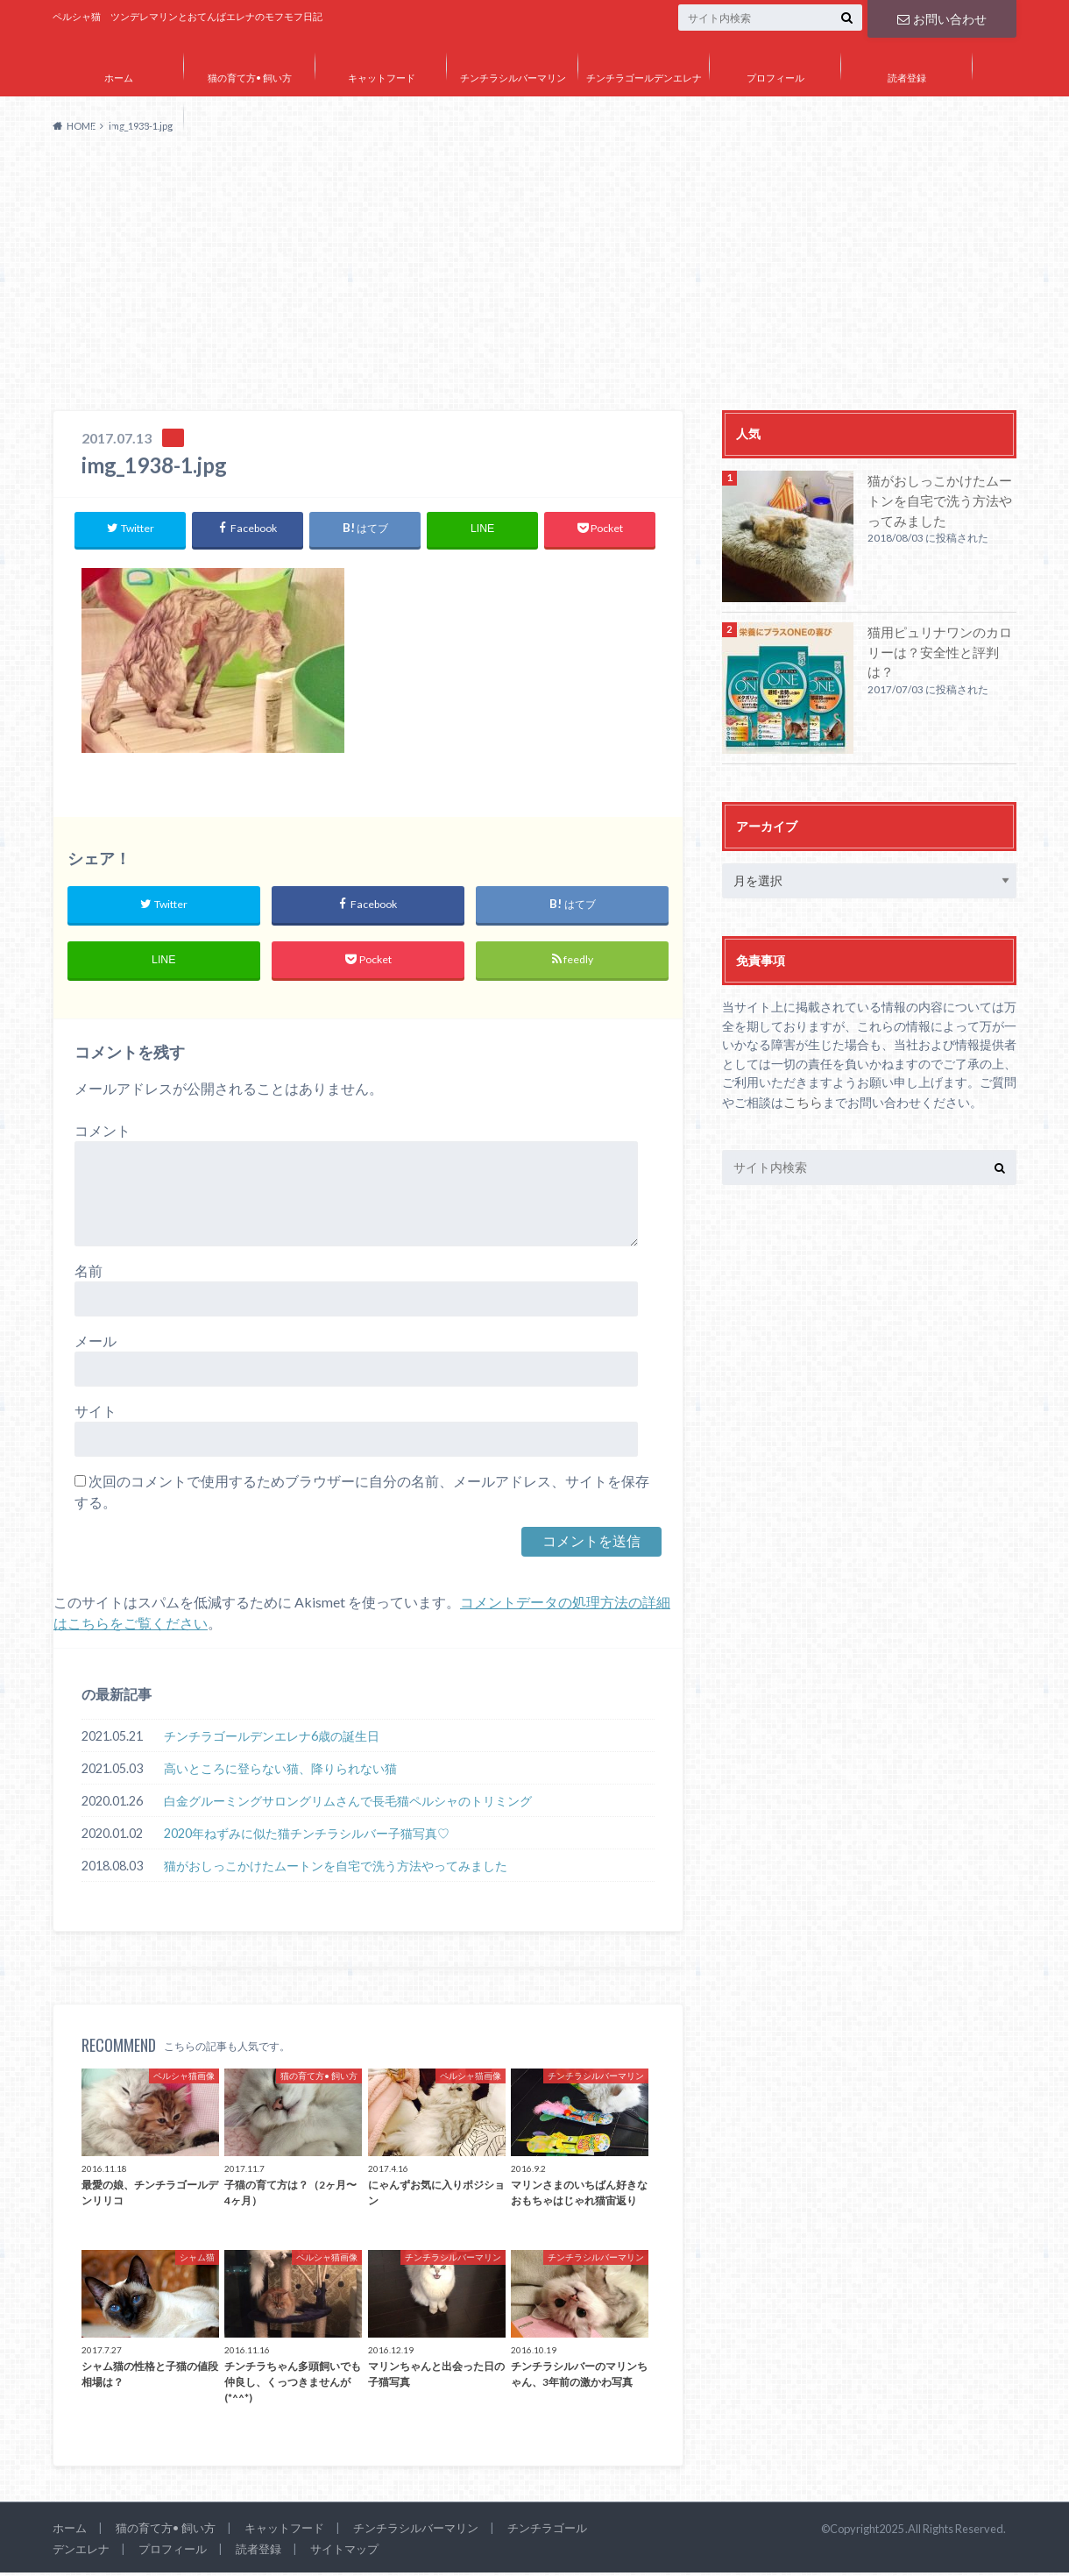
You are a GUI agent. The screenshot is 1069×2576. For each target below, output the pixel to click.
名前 (88, 1275)
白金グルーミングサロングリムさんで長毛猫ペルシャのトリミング (348, 1804)
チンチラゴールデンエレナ (644, 77)
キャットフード (381, 77)
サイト (95, 1415)
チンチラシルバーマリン (513, 77)
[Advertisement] (534, 278)
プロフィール (775, 77)
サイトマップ (118, 128)
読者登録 (907, 77)
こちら (801, 1101)
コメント (102, 1134)
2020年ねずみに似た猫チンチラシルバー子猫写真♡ (307, 1836)
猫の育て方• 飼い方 (250, 77)
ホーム (118, 77)
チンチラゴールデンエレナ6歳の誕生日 (271, 1739)
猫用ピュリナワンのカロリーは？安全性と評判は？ (941, 641)
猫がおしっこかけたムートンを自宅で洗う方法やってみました (335, 1869)
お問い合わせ (942, 17)
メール (95, 1345)
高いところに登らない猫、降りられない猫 (280, 1771)
